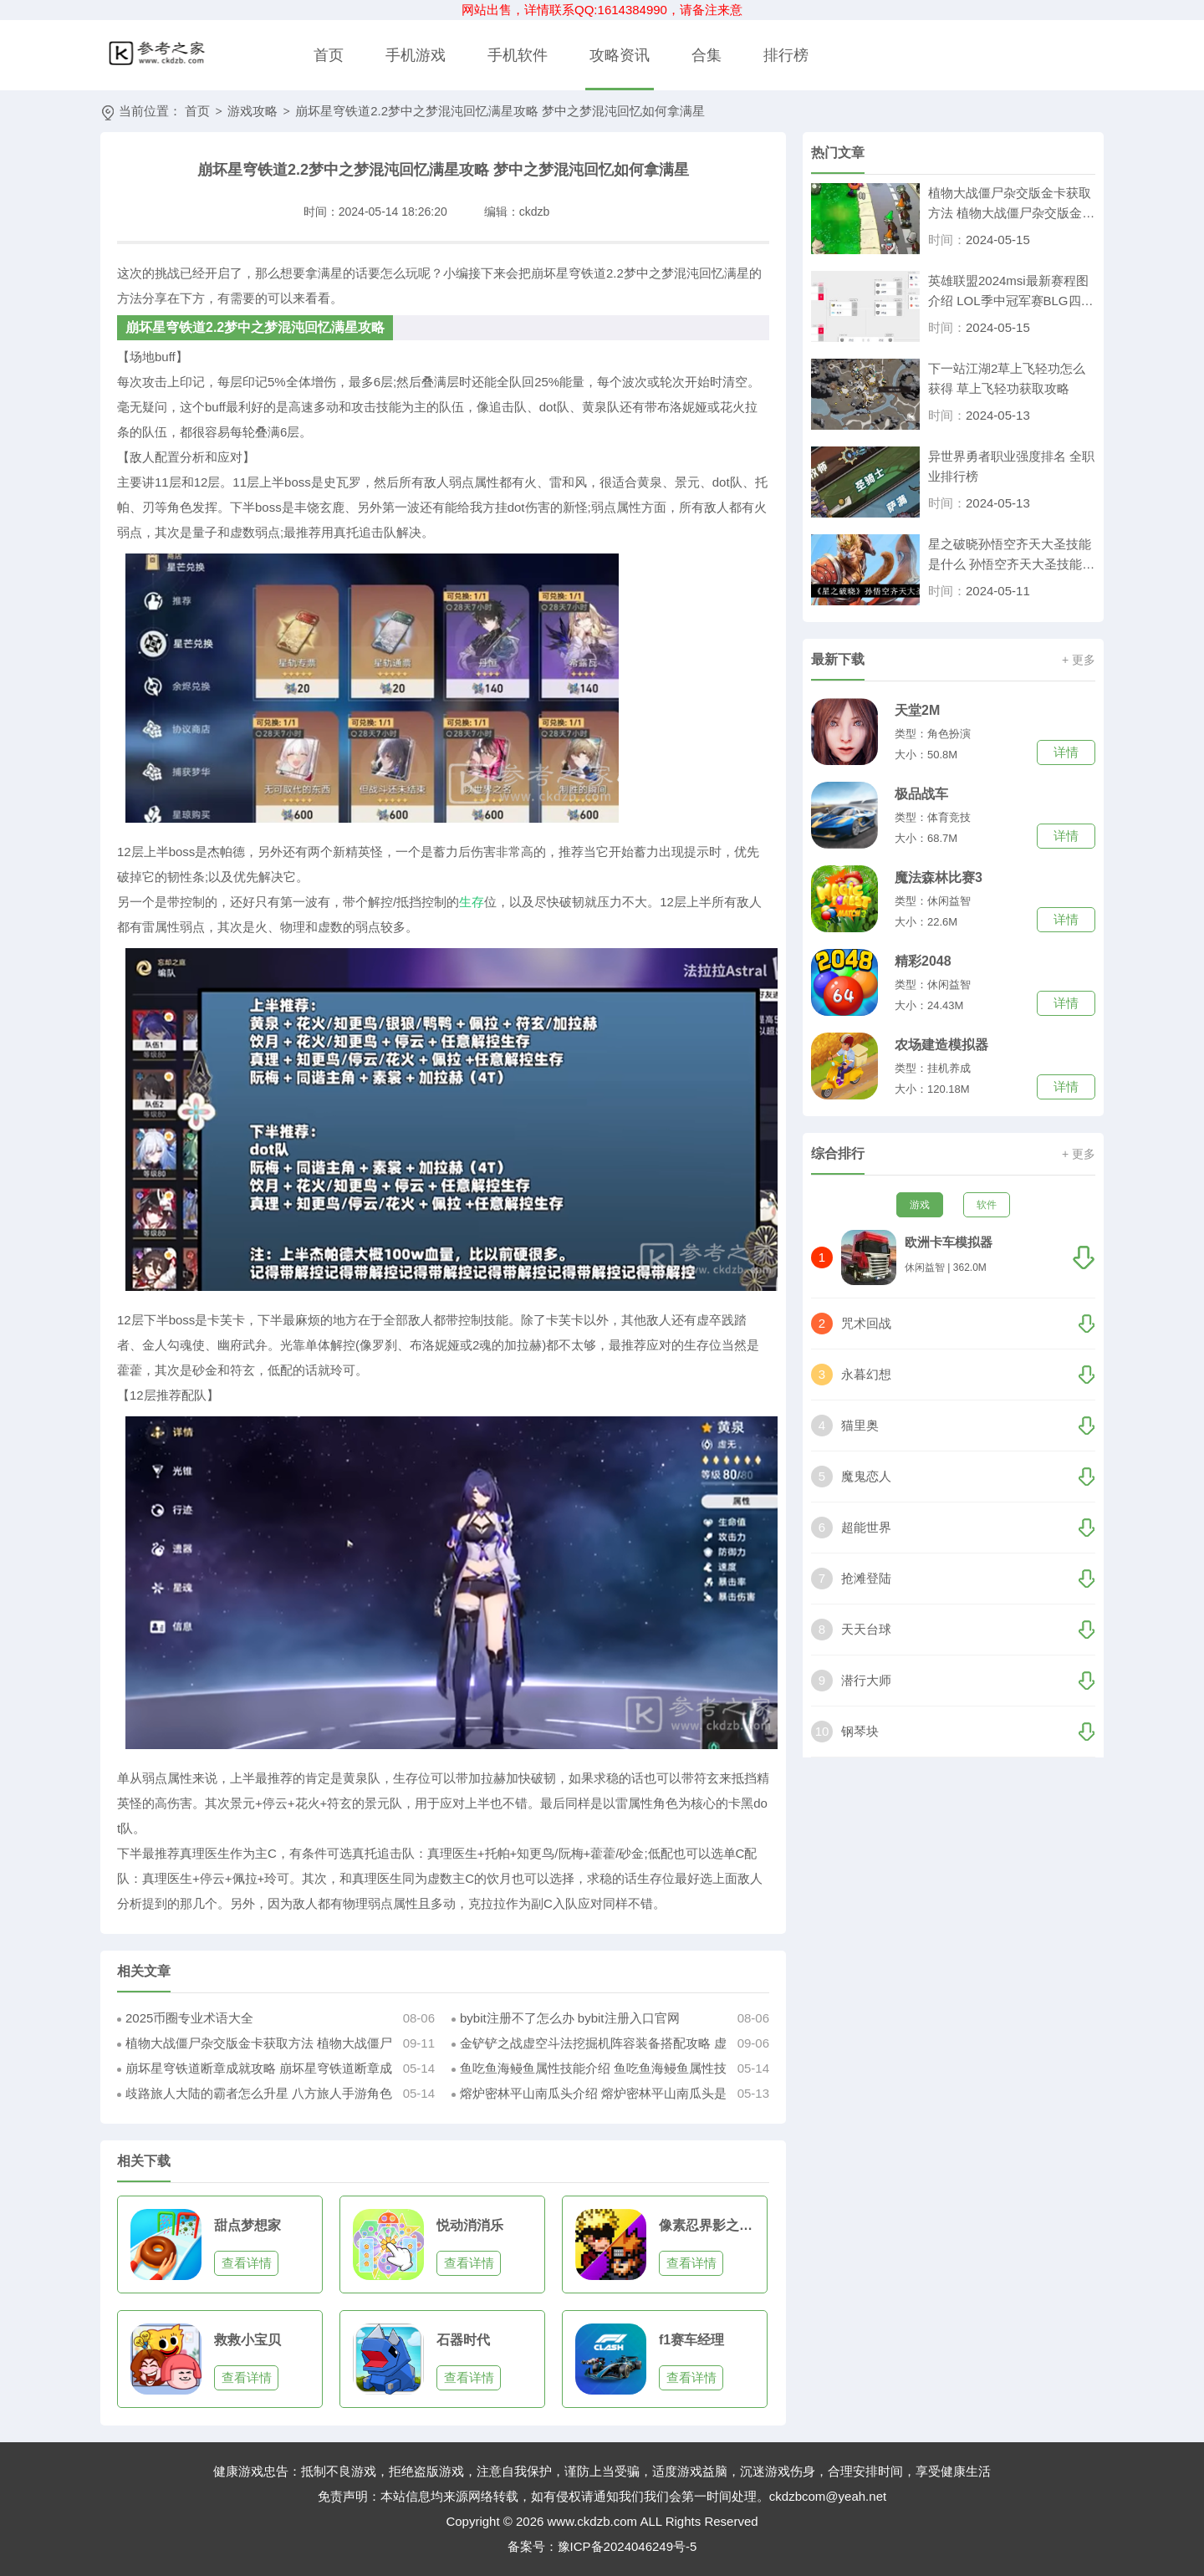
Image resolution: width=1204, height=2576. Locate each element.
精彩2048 (923, 961)
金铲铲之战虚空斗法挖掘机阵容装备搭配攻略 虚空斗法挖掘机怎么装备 (589, 2046)
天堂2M (917, 710)
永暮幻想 (866, 1374)
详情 (1066, 752)
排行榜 (786, 55)
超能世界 (866, 1527)
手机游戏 (415, 55)
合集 (706, 55)
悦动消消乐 (469, 2225)
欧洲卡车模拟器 (948, 1242)
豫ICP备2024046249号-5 (627, 2546)
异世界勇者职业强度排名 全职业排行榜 (1011, 466)
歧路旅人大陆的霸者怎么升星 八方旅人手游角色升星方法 (254, 2096)
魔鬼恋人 (866, 1476)
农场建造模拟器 (941, 1045)
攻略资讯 (619, 55)
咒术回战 (866, 1323)
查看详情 (247, 2263)
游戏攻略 (252, 111)
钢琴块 (860, 1731)
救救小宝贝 (247, 2340)
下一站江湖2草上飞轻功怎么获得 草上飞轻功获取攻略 (1006, 378)
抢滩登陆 (866, 1578)
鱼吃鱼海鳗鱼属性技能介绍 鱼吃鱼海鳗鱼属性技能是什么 (589, 2071)
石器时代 (463, 2340)
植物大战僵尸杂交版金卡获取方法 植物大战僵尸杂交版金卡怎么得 (254, 2046)
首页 (329, 55)
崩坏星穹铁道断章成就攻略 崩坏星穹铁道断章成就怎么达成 (254, 2071)
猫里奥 (860, 1425)
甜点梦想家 (247, 2225)
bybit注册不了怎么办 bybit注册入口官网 (570, 2018)
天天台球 (866, 1629)
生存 (471, 902)
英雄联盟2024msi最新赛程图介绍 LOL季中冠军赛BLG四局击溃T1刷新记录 (1011, 292)
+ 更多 (1078, 659)
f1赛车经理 (691, 2340)
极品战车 (921, 794)
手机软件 (517, 55)
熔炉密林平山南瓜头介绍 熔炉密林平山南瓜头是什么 (589, 2096)
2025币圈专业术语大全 (189, 2018)
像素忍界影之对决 (711, 2225)
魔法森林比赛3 (938, 877)
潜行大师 (866, 1680)
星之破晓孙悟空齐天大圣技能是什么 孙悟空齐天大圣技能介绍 (1011, 555)
